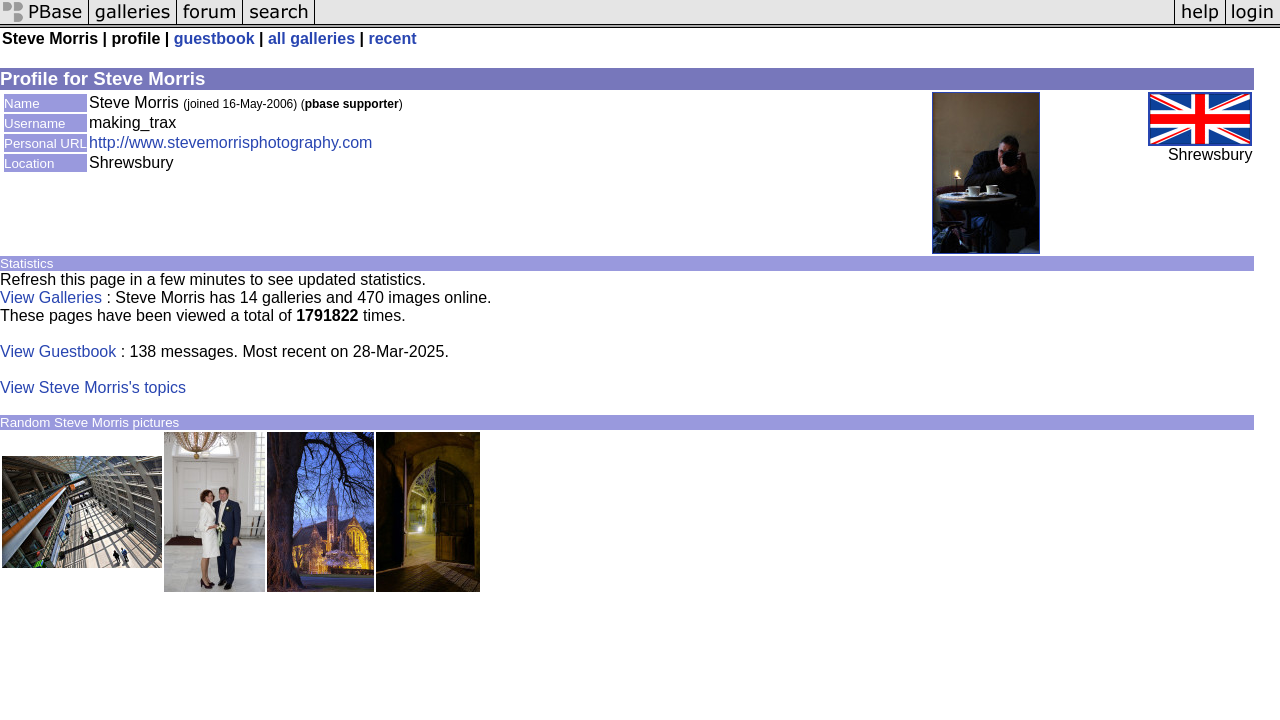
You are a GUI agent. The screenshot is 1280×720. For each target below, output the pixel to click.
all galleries (311, 38)
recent (392, 38)
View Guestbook (58, 351)
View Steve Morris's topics (93, 387)
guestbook (214, 38)
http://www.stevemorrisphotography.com (230, 142)
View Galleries (51, 297)
